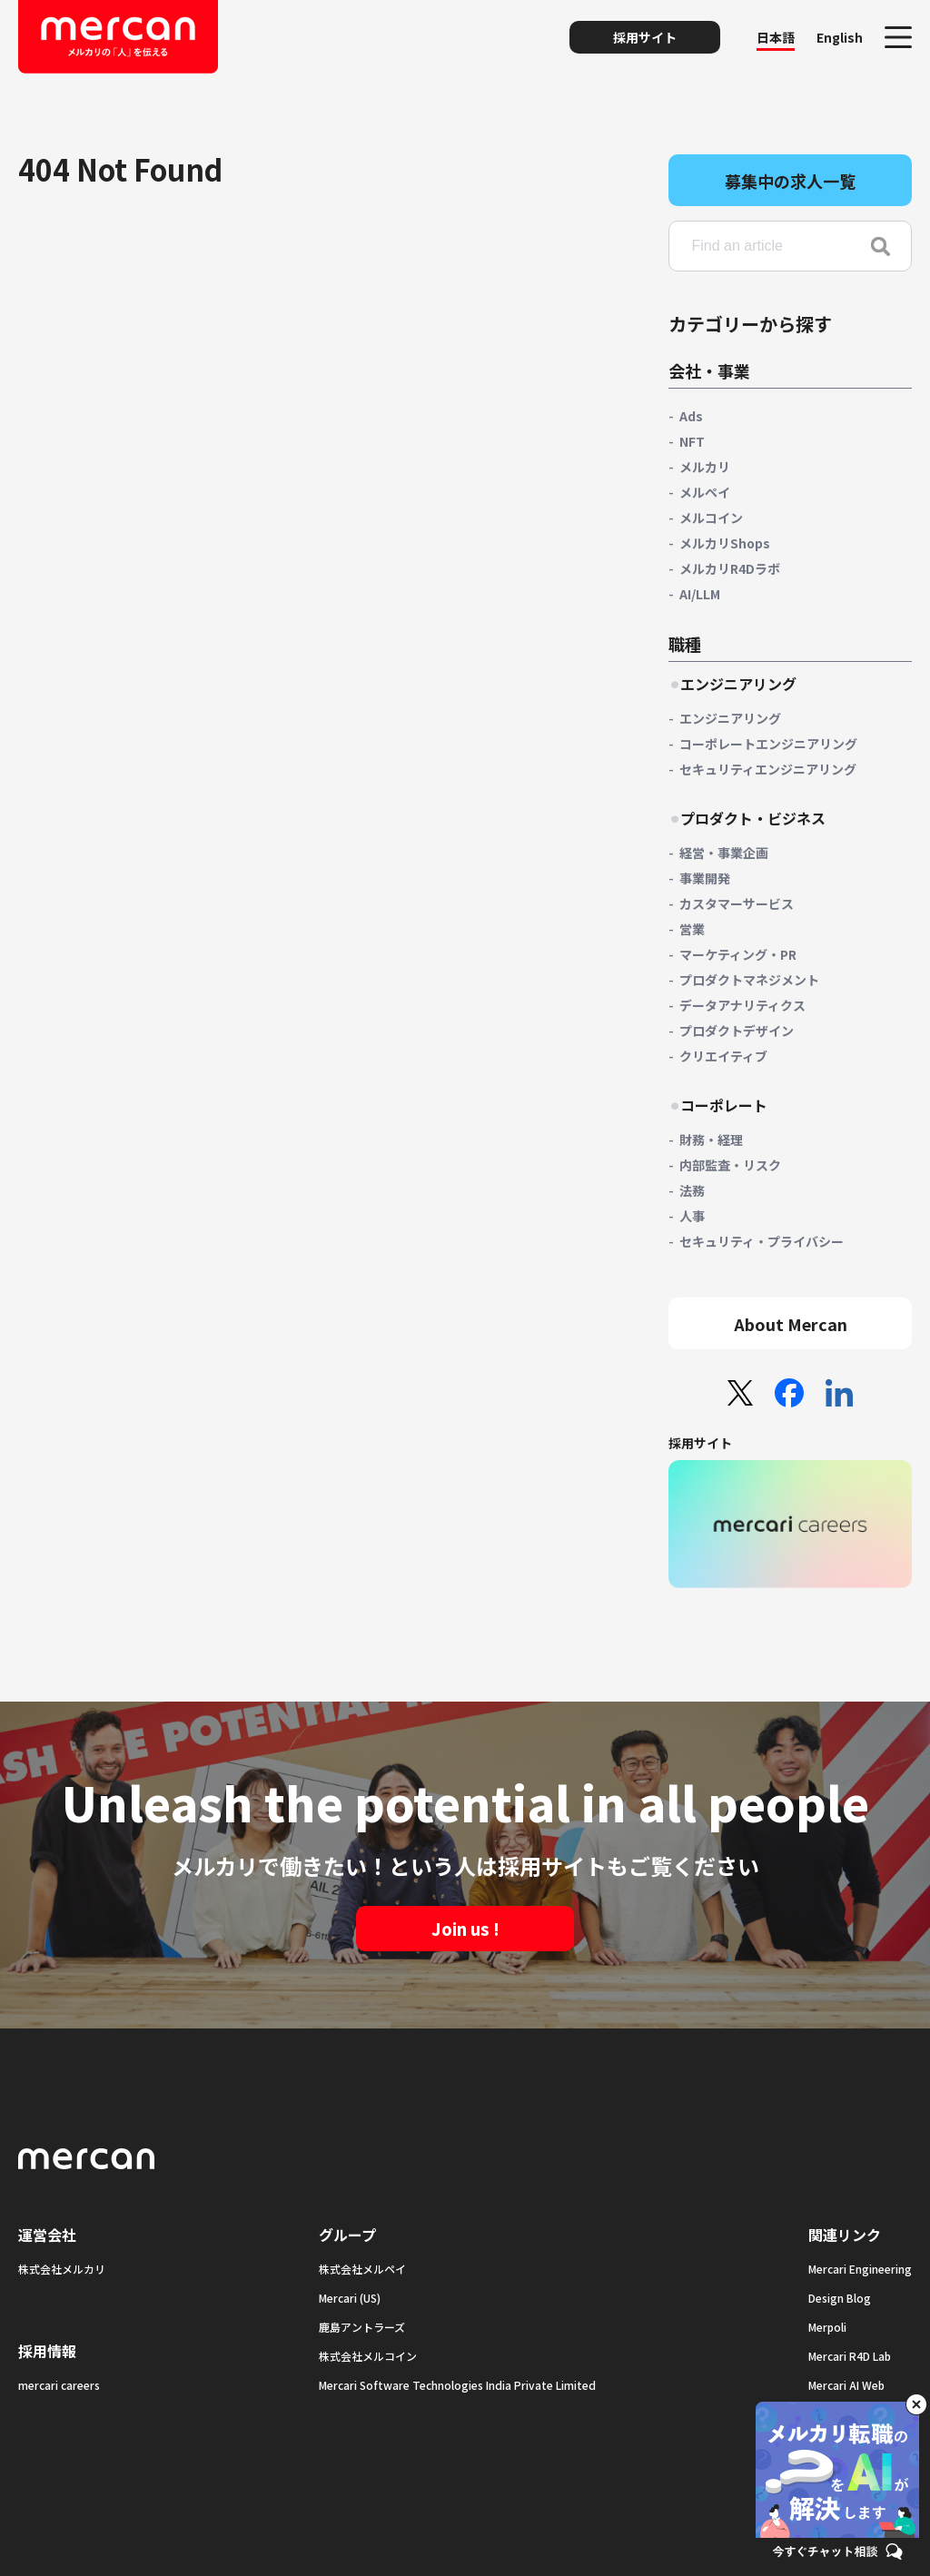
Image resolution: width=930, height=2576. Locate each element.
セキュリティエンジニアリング (767, 769)
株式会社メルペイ (362, 2268)
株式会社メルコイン (368, 2356)
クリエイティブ (723, 1056)
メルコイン (711, 517)
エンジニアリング (730, 718)
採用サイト (645, 37)
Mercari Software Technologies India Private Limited (457, 2385)
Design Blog (839, 2297)
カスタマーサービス (736, 903)
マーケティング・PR (737, 954)
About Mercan (790, 1324)
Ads (691, 416)
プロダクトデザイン (736, 1031)
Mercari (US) (350, 2297)
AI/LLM (699, 594)
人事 (692, 1216)
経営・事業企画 (723, 853)
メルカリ (704, 467)
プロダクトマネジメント (749, 980)
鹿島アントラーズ (362, 2326)
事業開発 (704, 878)
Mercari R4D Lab (849, 2356)
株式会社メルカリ (61, 2268)
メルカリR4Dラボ (729, 568)
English (839, 37)
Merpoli (827, 2326)
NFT (692, 441)
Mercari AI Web (846, 2385)
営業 (692, 929)
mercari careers (59, 2385)
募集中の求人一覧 (790, 180)
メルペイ (704, 492)
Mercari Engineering (860, 2268)
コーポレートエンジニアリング (768, 744)
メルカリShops (724, 543)
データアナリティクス (742, 1005)
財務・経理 (711, 1139)
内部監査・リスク (730, 1165)
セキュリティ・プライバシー (761, 1241)
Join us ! (465, 1928)
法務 (692, 1190)
